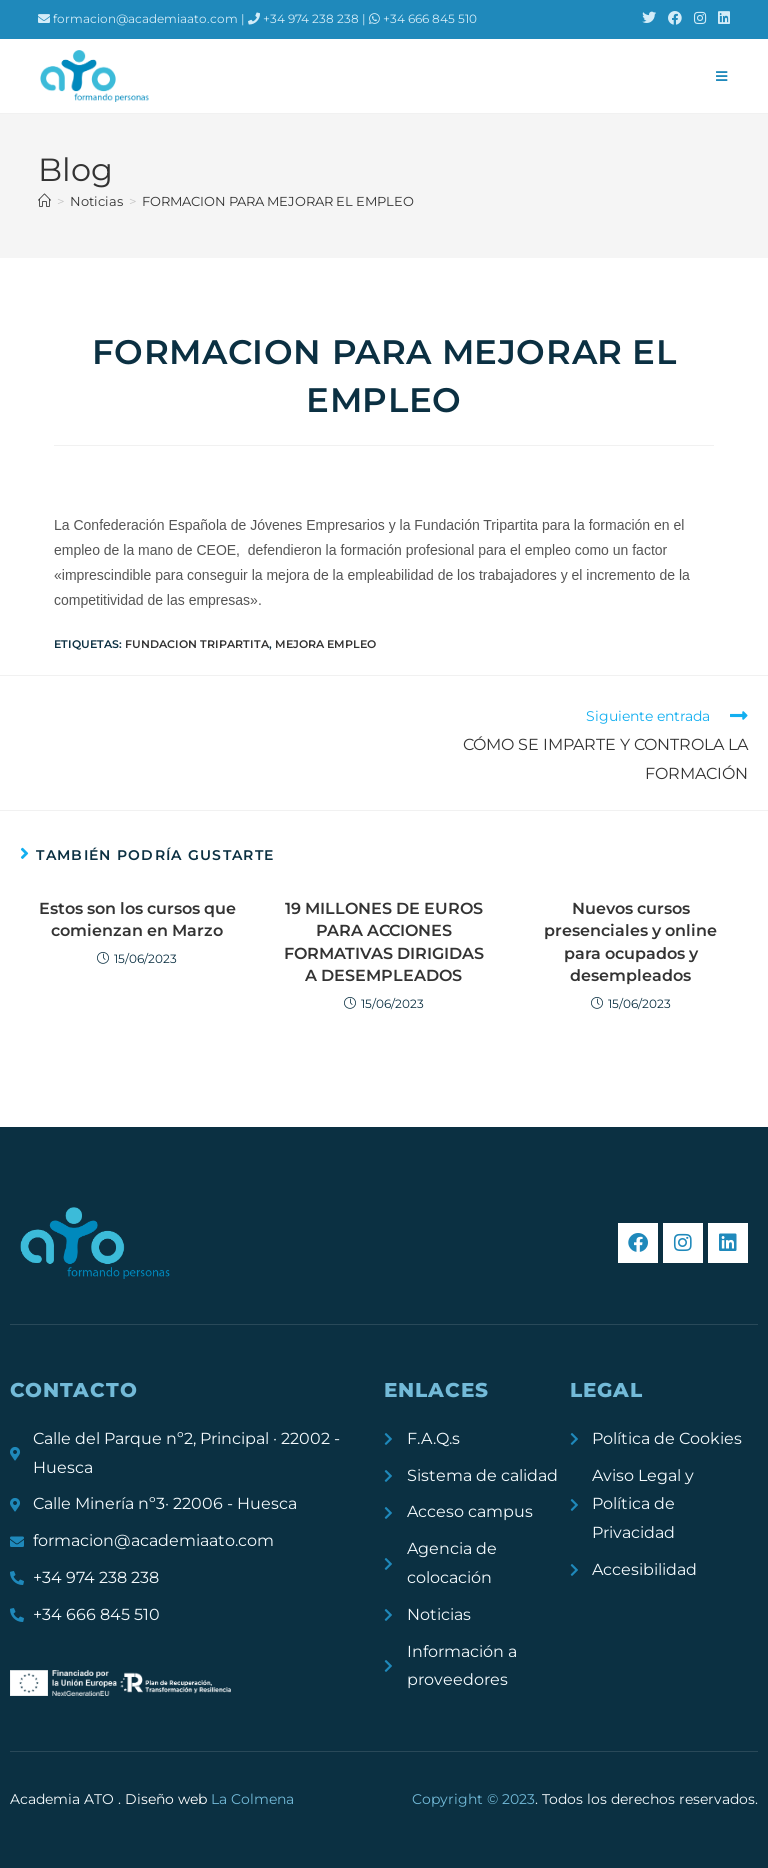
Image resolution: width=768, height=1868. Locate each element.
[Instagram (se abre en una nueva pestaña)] (700, 19)
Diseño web (209, 1799)
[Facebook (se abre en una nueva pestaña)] (675, 19)
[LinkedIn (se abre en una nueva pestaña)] (721, 19)
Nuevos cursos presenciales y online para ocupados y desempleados (630, 942)
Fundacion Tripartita (197, 644)
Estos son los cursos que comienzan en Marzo (137, 919)
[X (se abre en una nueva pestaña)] (649, 19)
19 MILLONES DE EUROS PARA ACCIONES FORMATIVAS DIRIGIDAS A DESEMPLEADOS (384, 942)
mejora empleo (325, 644)
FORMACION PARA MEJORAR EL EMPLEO (278, 201)
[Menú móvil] (722, 76)
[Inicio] (44, 201)
